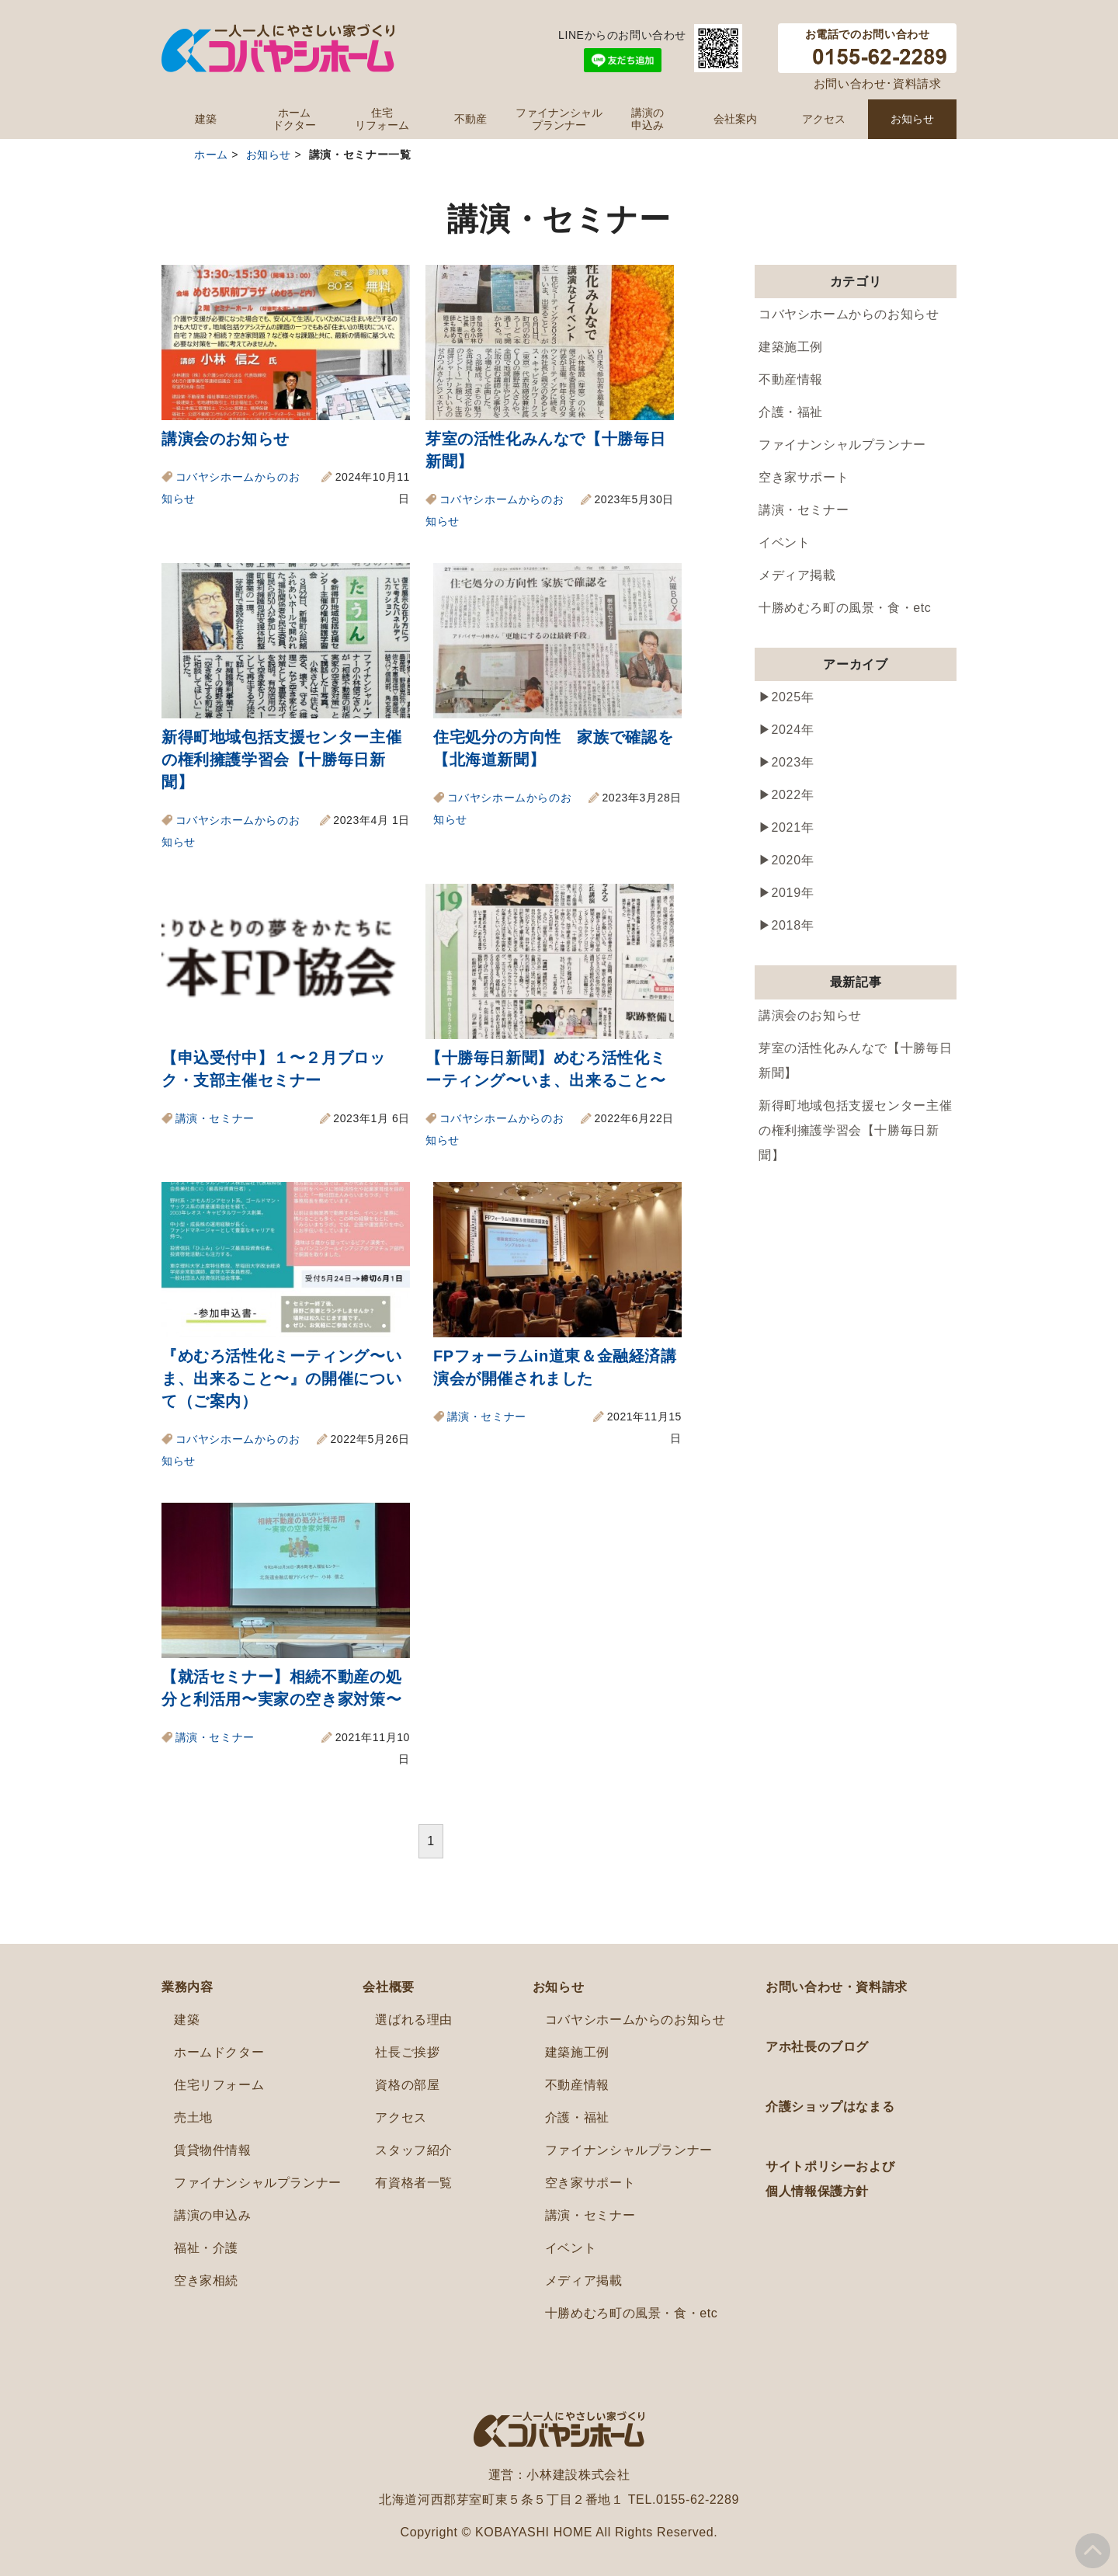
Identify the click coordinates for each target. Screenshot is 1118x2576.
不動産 (470, 119)
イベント (784, 542)
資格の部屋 (407, 2084)
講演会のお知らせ (225, 438)
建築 (206, 119)
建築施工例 (791, 346)
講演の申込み (647, 119)
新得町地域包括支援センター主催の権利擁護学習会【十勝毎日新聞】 (281, 759)
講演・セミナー (215, 1118)
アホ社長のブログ (817, 2046)
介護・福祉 (791, 412)
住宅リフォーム (382, 119)
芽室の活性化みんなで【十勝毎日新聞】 (855, 1060)
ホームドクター (294, 119)
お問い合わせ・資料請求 (837, 1987)
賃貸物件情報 (213, 2150)
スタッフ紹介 (414, 2150)
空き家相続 (206, 2280)
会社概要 (388, 1987)
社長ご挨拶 (407, 2052)
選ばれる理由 (414, 2019)
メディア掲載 (797, 575)
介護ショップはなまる (830, 2106)
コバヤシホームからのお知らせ (849, 314)
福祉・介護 (206, 2247)
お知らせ (912, 119)
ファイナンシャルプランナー (559, 119)
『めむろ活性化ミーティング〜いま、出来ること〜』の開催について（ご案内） (281, 1378)
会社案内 (735, 119)
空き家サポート (804, 477)
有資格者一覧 (414, 2182)
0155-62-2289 (697, 2499)
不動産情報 (791, 379)
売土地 (193, 2117)
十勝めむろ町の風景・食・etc (845, 607)
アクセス (823, 119)
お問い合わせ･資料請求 (878, 83)
